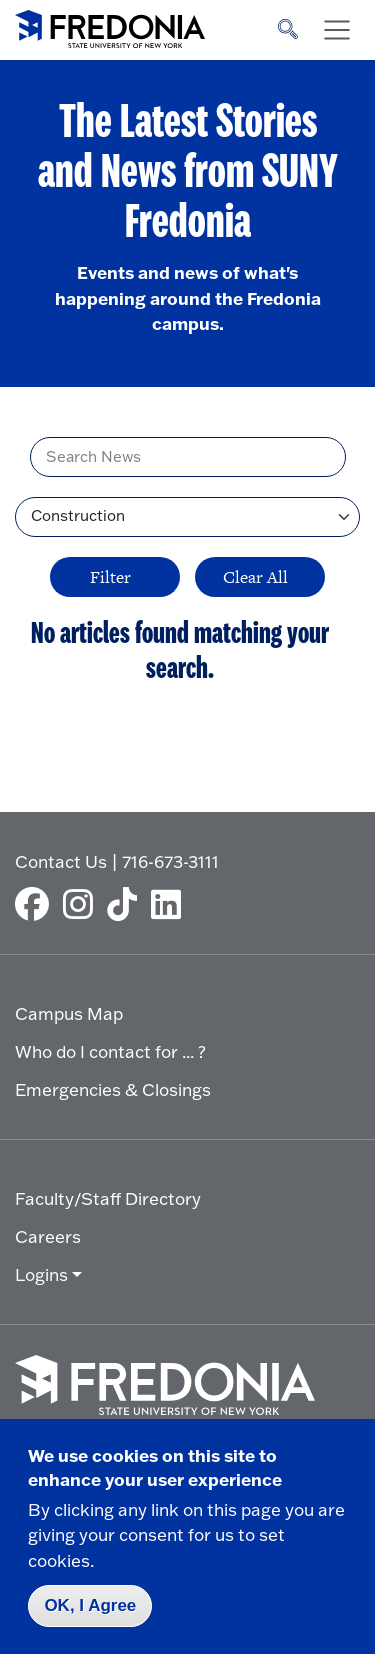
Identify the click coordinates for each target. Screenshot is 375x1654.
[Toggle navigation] (337, 30)
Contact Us (61, 861)
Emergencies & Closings (113, 1089)
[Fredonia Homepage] (110, 25)
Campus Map (69, 1013)
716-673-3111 (170, 861)
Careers (48, 1236)
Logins (41, 1274)
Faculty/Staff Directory (108, 1198)
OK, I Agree (90, 1605)
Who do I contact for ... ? (110, 1051)
